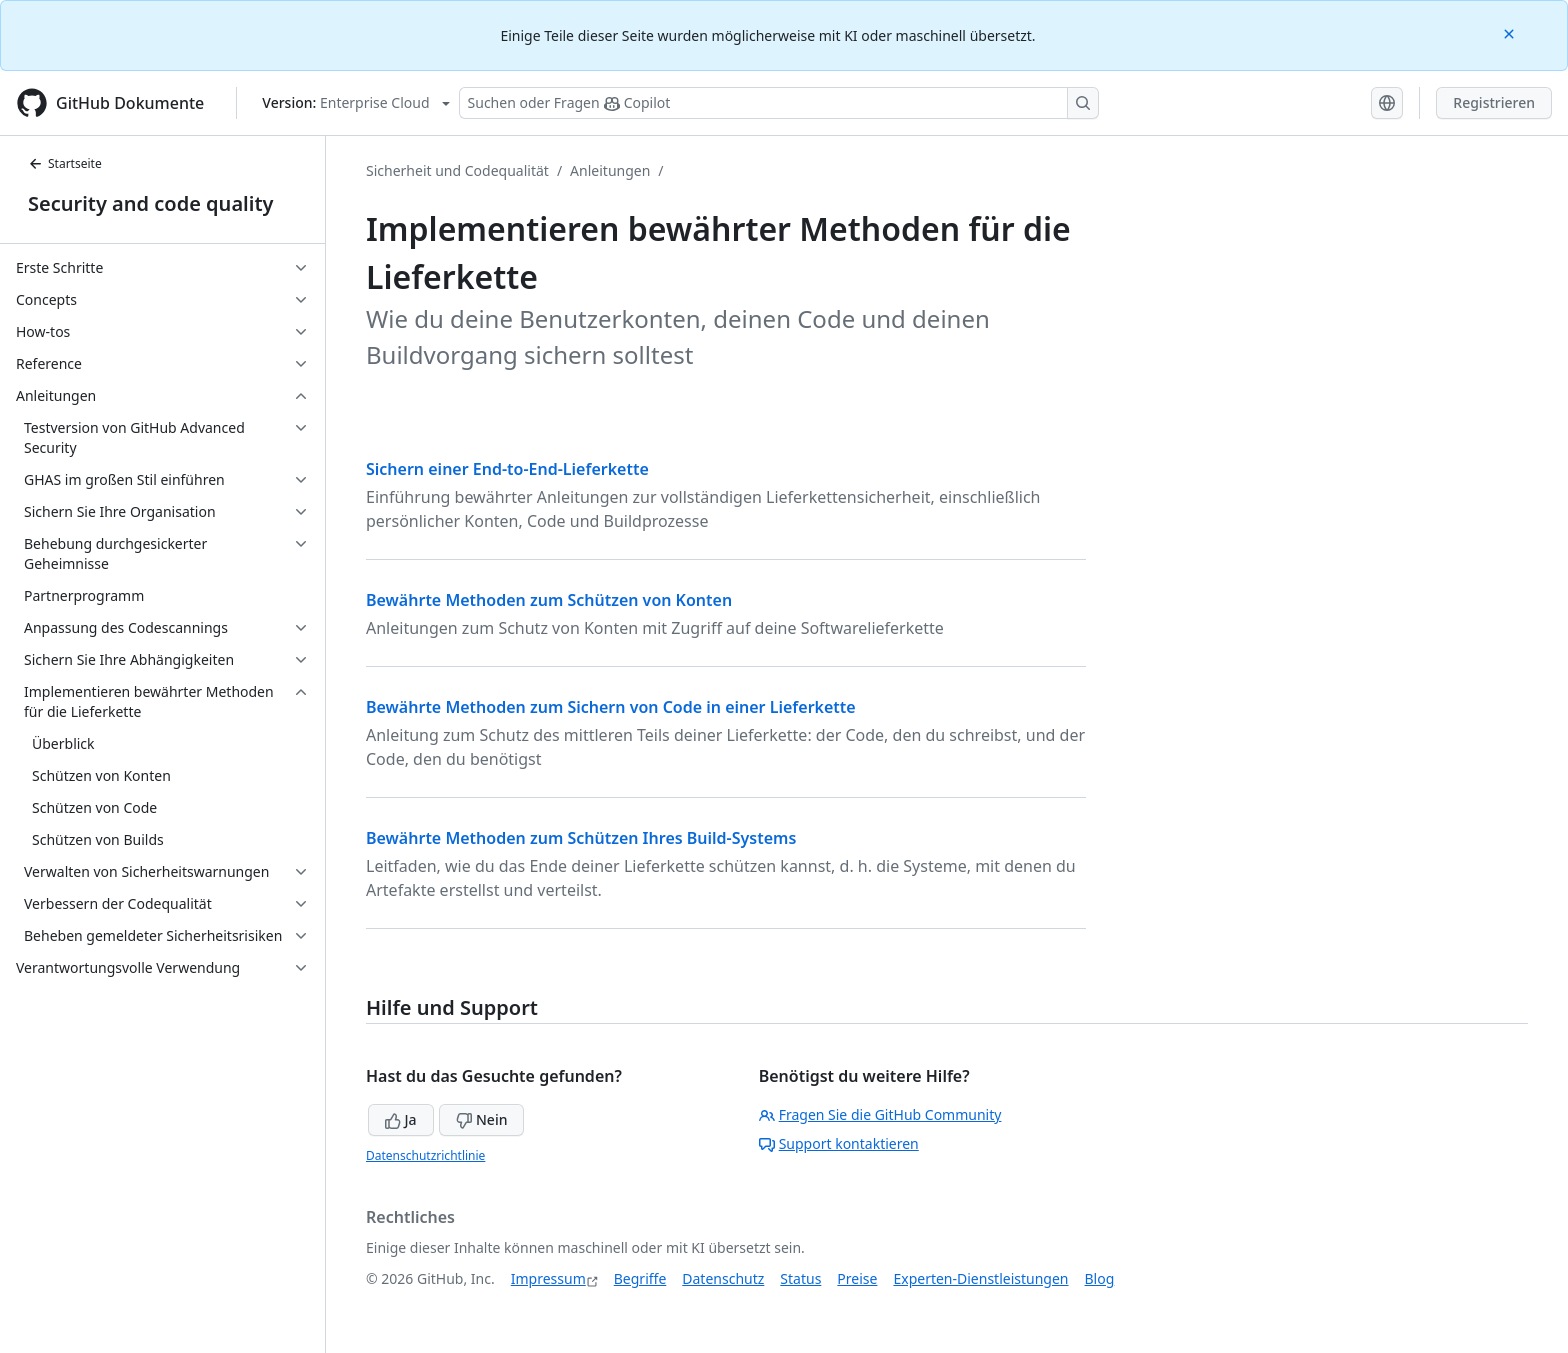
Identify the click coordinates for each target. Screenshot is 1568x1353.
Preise (857, 1278)
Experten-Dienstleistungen (980, 1278)
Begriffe (640, 1278)
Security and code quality (150, 203)
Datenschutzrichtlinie (425, 1155)
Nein (481, 1119)
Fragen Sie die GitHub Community (880, 1114)
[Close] (1511, 32)
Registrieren (1494, 102)
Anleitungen (610, 170)
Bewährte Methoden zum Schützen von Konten (549, 600)
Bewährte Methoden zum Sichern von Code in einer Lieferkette (611, 707)
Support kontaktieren (839, 1143)
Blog (1100, 1278)
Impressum (548, 1278)
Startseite (65, 163)
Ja (401, 1119)
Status (800, 1278)
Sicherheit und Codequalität (457, 170)
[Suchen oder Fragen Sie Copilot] (779, 103)
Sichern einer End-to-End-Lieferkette (507, 469)
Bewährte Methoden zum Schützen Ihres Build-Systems (581, 838)
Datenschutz (723, 1278)
